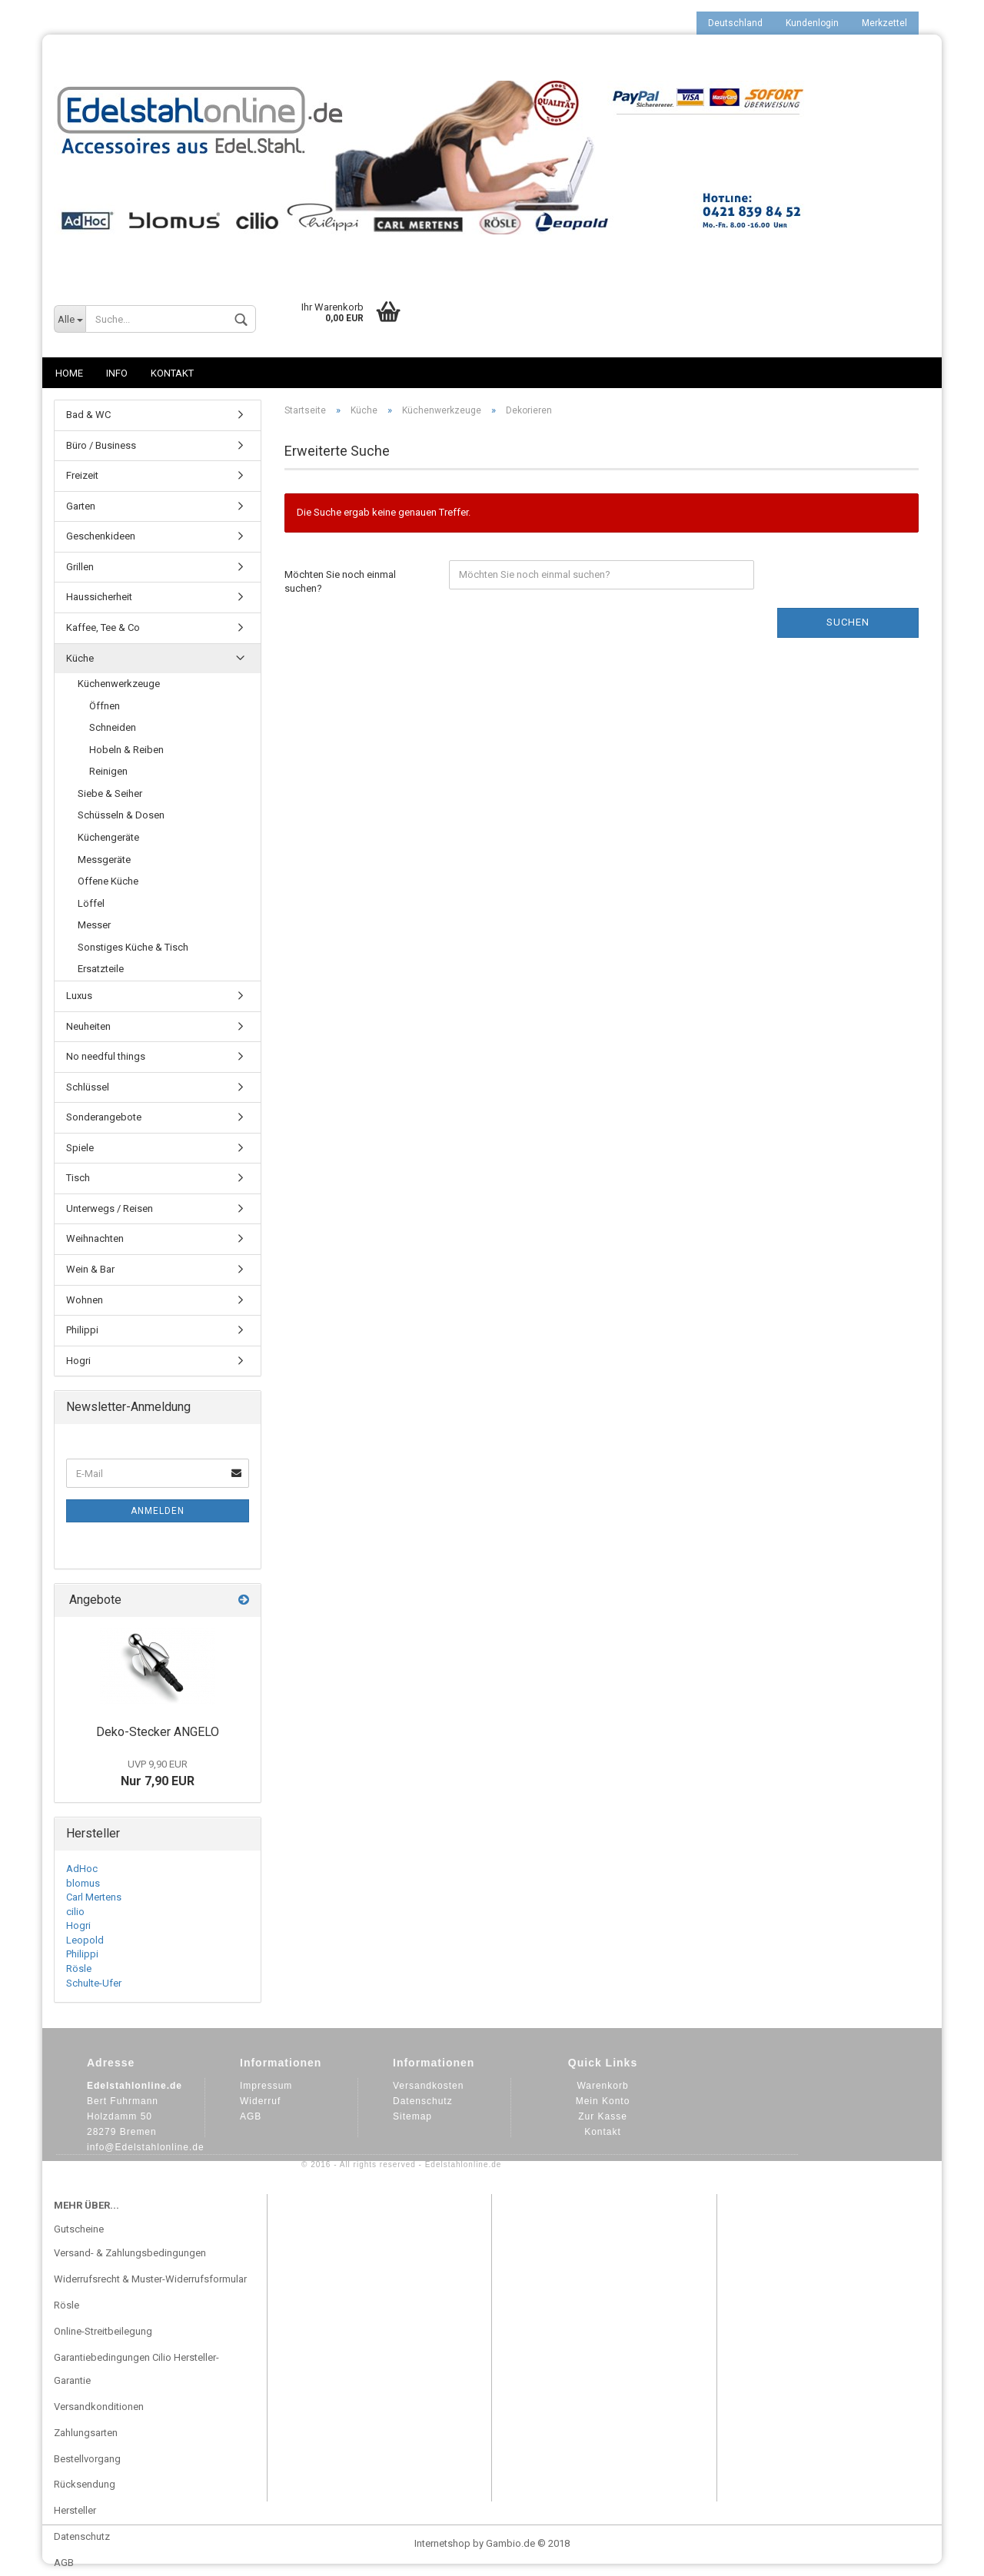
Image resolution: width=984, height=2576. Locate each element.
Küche (80, 658)
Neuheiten (88, 1026)
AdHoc (82, 1868)
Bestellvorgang (87, 2459)
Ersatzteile (101, 968)
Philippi (82, 1330)
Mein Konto (603, 2101)
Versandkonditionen (99, 2406)
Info (117, 373)
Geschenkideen (100, 536)
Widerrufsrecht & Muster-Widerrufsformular (150, 2279)
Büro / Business (101, 445)
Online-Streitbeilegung (103, 2331)
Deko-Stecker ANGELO (157, 1732)
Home (69, 373)
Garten (80, 506)
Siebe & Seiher (110, 793)
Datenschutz (423, 2101)
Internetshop (442, 2543)
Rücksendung (84, 2484)
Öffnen (104, 706)
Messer (94, 925)
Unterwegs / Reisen (109, 1208)
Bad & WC (88, 414)
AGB (250, 2116)
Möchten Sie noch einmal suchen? (340, 582)
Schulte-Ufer (93, 1983)
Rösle (78, 1968)
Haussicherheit (99, 597)
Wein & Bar (90, 1269)
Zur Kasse (602, 2116)
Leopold (85, 1940)
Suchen (847, 622)
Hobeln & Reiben (126, 749)
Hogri (78, 1360)
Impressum (266, 2085)
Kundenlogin (812, 23)
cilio (75, 1911)
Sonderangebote (103, 1117)
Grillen (80, 567)
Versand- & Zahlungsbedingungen (130, 2253)
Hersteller (75, 2510)
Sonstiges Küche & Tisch (133, 947)
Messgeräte (104, 859)
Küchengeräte (108, 837)
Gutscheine (79, 2229)
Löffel (91, 903)
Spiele (80, 1148)
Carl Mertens (93, 1897)
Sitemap (412, 2116)
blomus (83, 1883)
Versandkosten (428, 2085)
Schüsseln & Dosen (121, 815)
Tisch (78, 1177)
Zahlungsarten (86, 2432)
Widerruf (260, 2101)
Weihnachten (95, 1238)
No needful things (105, 1056)
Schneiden (112, 727)
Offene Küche (108, 881)
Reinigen (108, 771)
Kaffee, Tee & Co (103, 627)
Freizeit (82, 475)
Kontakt (172, 373)
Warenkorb (602, 2085)
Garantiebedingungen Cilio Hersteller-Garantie (136, 2369)
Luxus (79, 995)
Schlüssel (87, 1087)
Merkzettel (884, 23)
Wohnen (84, 1300)
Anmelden (157, 1510)
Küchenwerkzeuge (119, 683)
